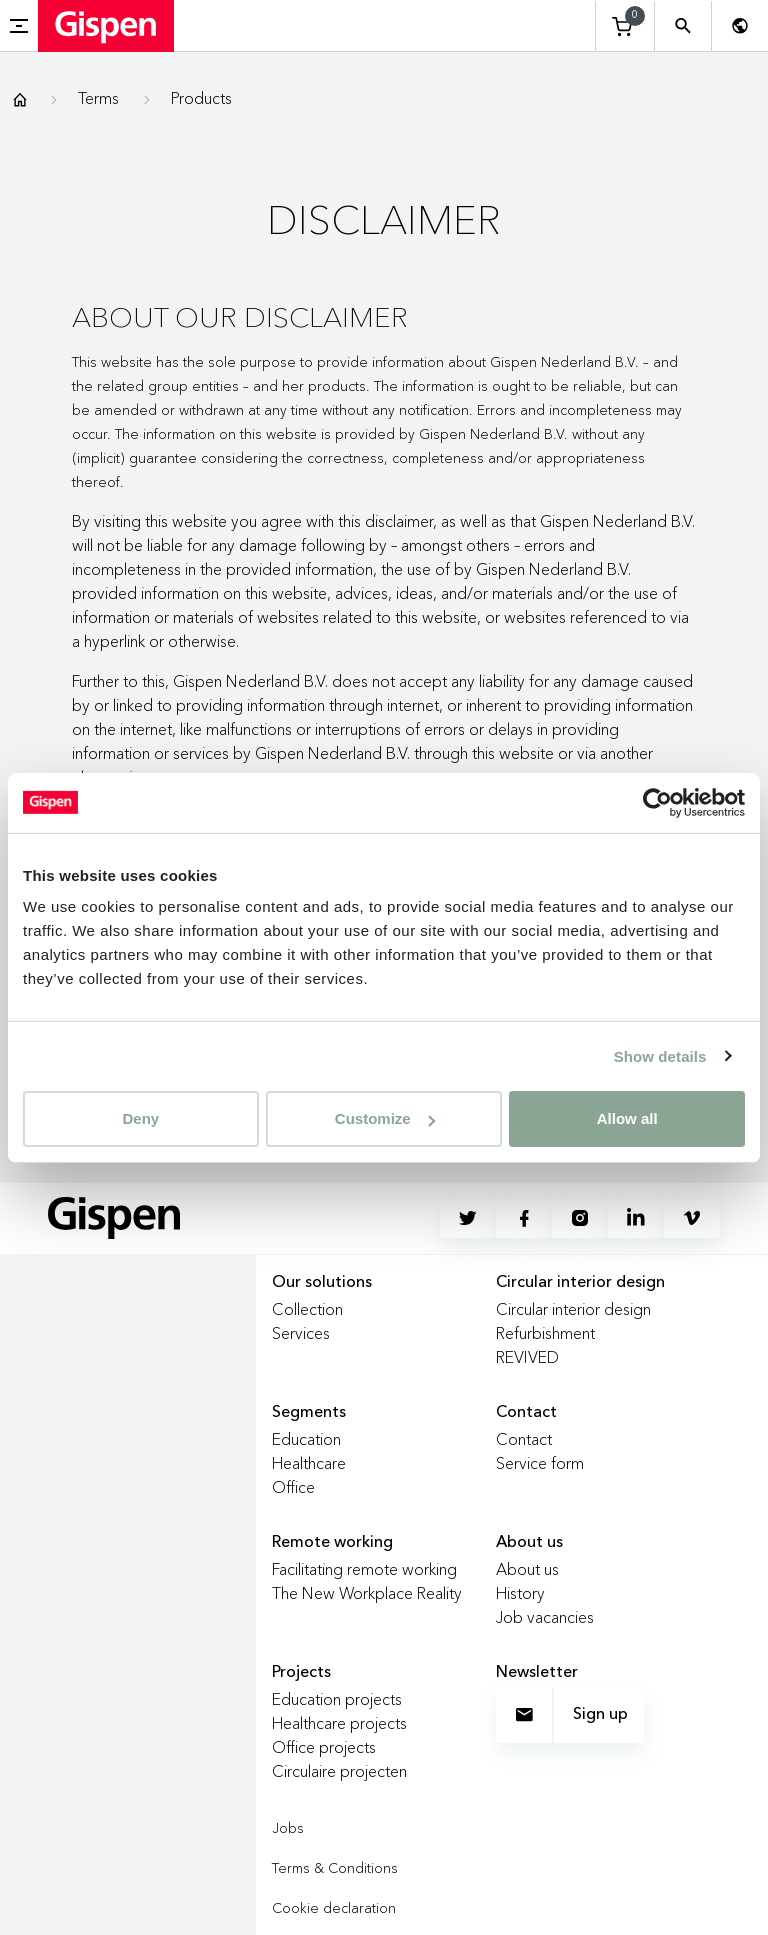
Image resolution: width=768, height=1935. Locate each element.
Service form (540, 1463)
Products (201, 98)
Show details (660, 1055)
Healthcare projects (339, 1723)
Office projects (324, 1747)
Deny (140, 1118)
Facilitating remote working (364, 1569)
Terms (98, 98)
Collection (307, 1309)
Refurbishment (545, 1333)
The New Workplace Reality (367, 1593)
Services (301, 1333)
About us (527, 1569)
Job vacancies (545, 1617)
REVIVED (527, 1357)
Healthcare (309, 1463)
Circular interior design (573, 1309)
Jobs (288, 1828)
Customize (385, 1118)
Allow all (627, 1118)
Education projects (337, 1699)
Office (293, 1487)
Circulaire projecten (339, 1771)
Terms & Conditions (335, 1868)
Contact (524, 1439)
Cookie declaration (334, 1908)
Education (306, 1439)
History (520, 1593)
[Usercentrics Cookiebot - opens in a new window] (657, 802)
